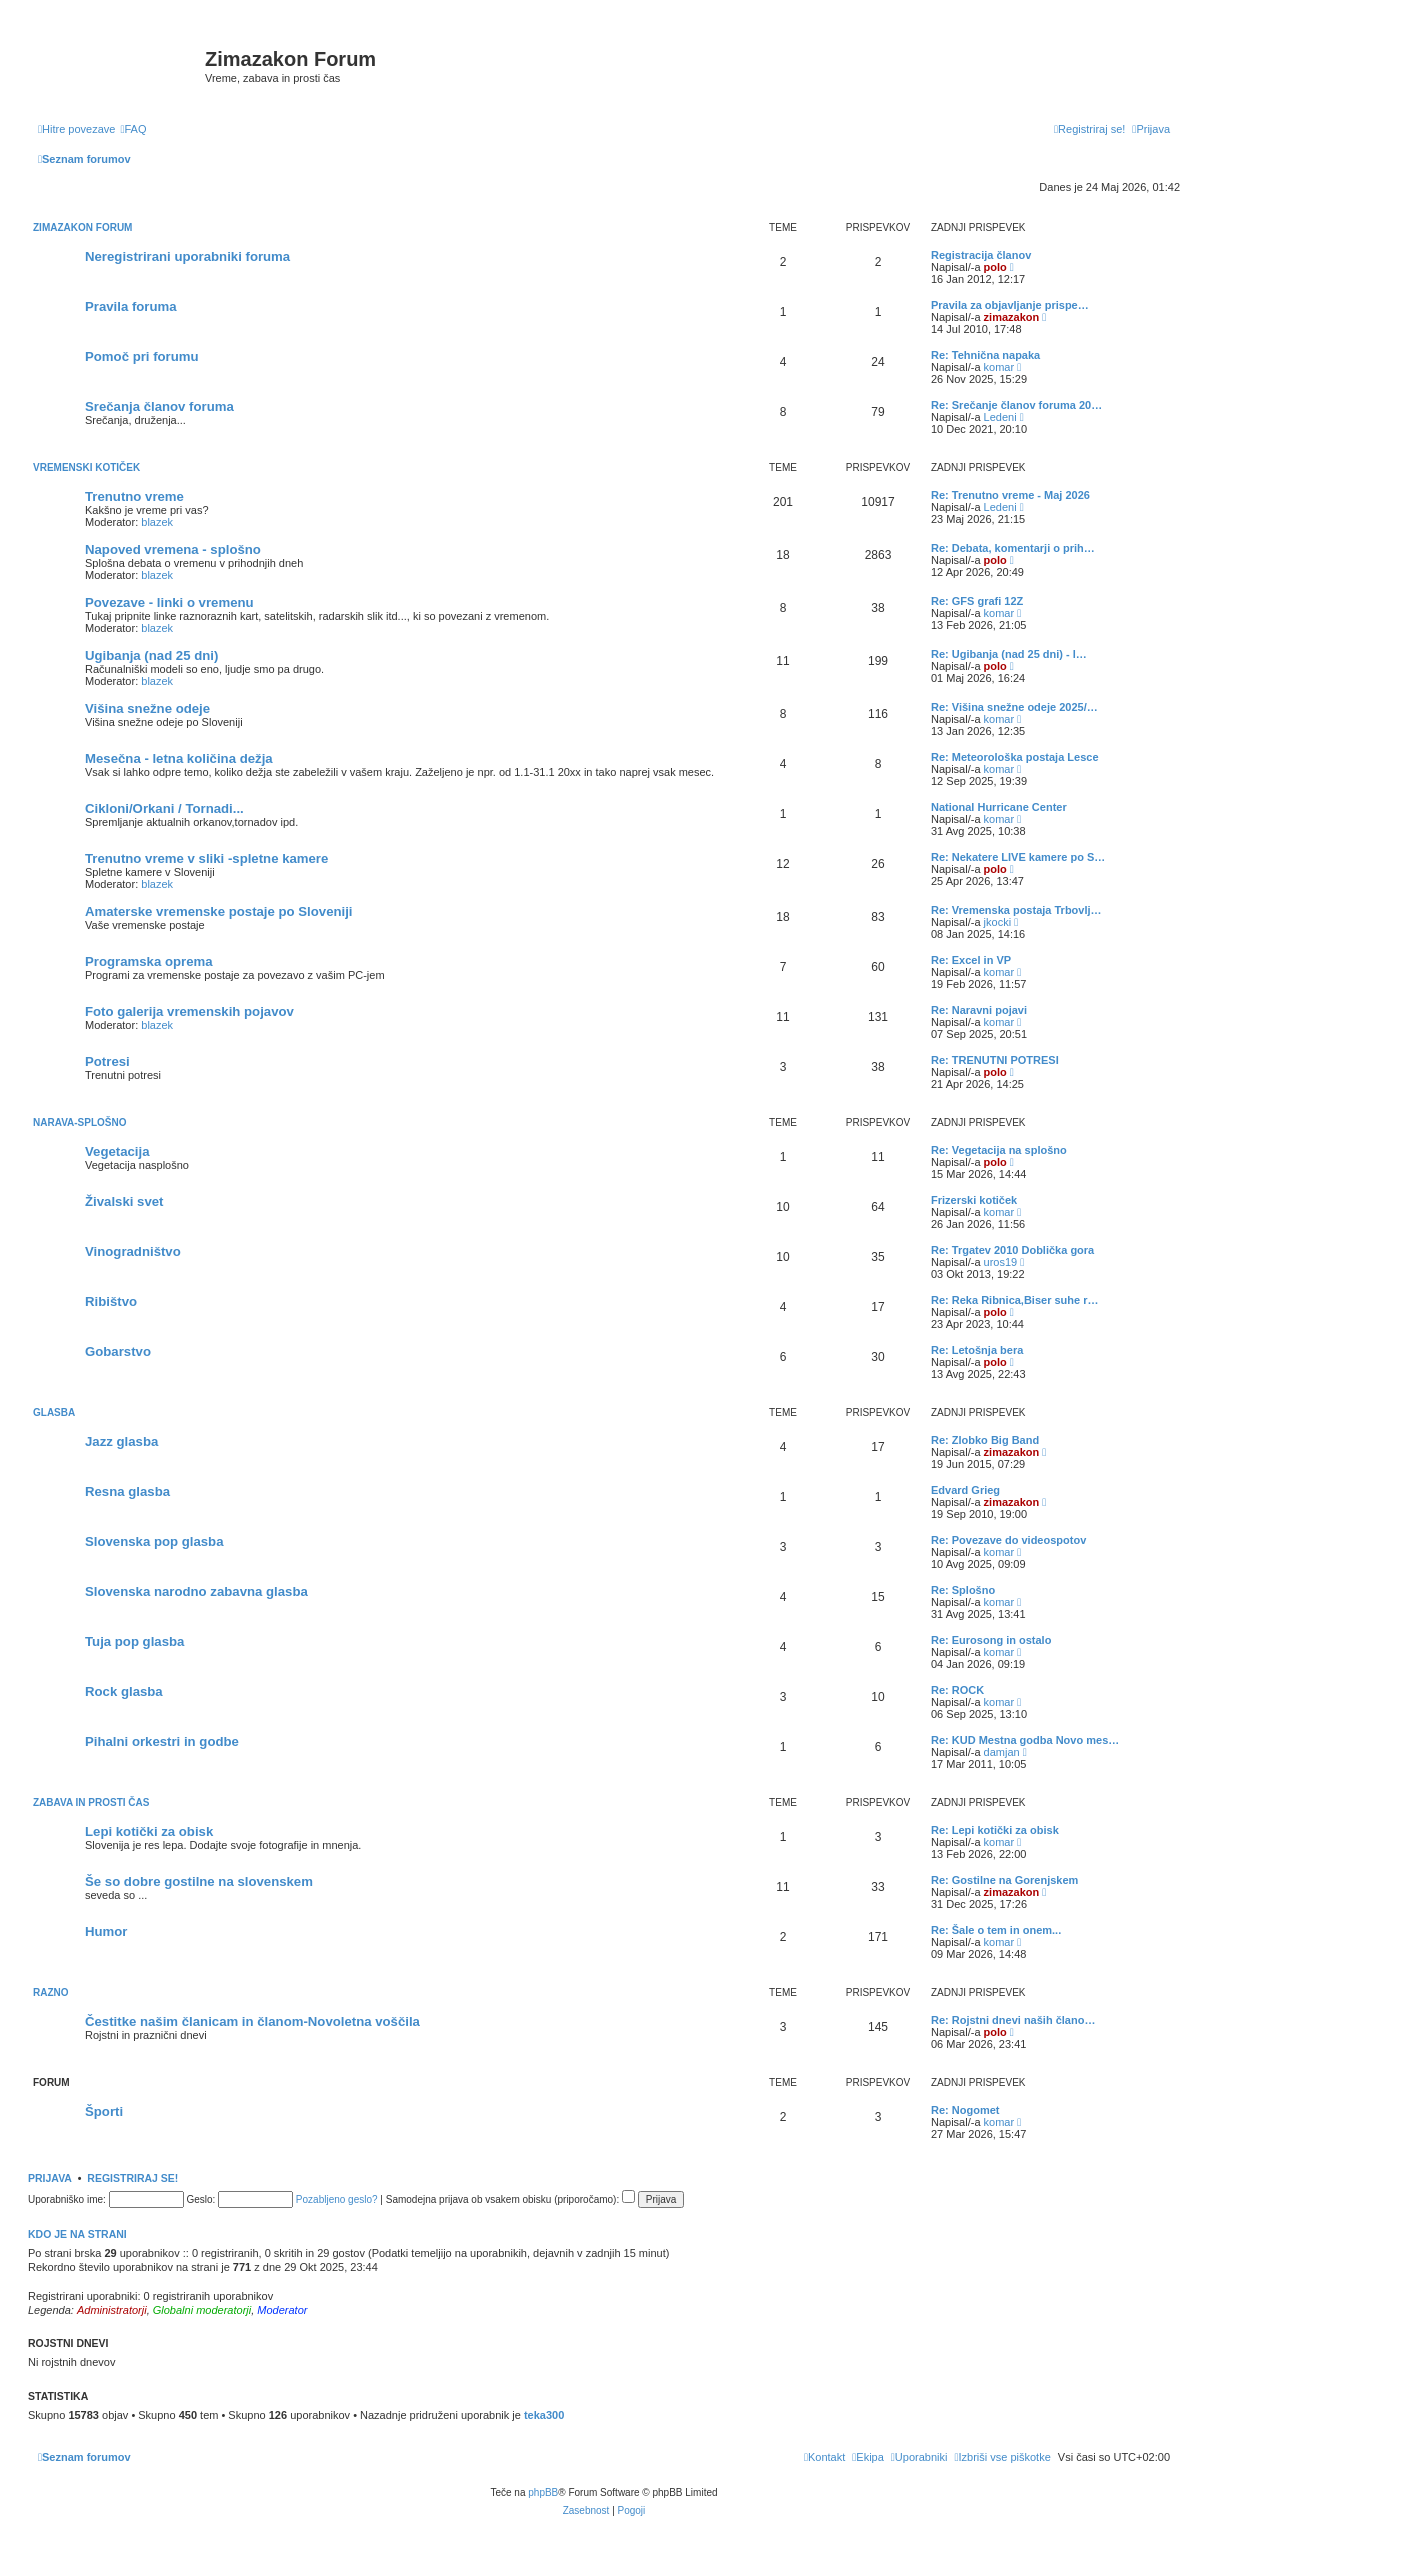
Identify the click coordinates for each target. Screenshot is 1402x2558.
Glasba (54, 1412)
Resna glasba (127, 1491)
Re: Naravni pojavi (979, 1010)
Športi (104, 2111)
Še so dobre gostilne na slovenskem (199, 1881)
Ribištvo (111, 1301)
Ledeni (1000, 417)
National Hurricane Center (999, 807)
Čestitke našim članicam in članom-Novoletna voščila (252, 2021)
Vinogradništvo (133, 1251)
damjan (1002, 1752)
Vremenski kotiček (86, 467)
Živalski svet (124, 1201)
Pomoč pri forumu (142, 356)
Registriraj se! (132, 2178)
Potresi (107, 1061)
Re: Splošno (963, 1590)
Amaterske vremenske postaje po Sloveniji (219, 911)
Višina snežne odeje (147, 708)
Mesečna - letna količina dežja (179, 758)
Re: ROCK (957, 1690)
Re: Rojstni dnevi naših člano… (1013, 2020)
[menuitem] (133, 129)
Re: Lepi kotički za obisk (995, 1830)
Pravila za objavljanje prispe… (1010, 305)
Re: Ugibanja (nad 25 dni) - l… (1009, 654)
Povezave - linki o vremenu (169, 602)
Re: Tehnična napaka (985, 355)
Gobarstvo (118, 1351)
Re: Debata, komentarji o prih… (1013, 548)
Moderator (282, 2310)
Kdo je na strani (77, 2234)
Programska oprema (149, 961)
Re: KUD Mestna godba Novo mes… (1025, 1740)
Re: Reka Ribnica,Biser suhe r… (1015, 1300)
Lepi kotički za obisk (149, 1831)
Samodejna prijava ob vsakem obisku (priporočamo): (510, 2199)
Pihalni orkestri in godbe (162, 1741)
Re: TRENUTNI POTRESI (995, 1060)
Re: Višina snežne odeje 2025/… (1014, 707)
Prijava (50, 2178)
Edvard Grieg (965, 1490)
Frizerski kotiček (974, 1200)
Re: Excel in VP (971, 960)
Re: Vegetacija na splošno (999, 1150)
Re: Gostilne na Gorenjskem (1004, 1880)
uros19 (1001, 1262)
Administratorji (112, 2310)
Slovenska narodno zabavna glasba (196, 1591)
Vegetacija (117, 1151)
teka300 (544, 2415)
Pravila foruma (131, 306)
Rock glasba (124, 1691)
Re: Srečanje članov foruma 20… (1016, 405)
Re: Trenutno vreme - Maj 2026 (1010, 495)
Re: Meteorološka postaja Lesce (1015, 757)
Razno (51, 1992)
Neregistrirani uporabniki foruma (187, 256)
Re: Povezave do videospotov (1008, 1540)
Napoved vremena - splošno (173, 549)
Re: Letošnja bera (977, 1350)
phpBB (543, 2492)
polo (995, 267)
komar (999, 367)
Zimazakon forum (82, 227)
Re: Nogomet (965, 2110)
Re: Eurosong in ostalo (991, 1640)
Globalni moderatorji (202, 2310)
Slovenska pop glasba (154, 1541)
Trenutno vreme (134, 496)
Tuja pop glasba (134, 1641)
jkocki (998, 922)
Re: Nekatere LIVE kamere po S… (1018, 857)
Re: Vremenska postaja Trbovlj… (1016, 910)
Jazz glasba (121, 1441)
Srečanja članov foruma (159, 406)
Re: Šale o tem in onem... (996, 1930)
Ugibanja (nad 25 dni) (151, 655)
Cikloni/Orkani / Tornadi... (164, 808)
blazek (157, 522)
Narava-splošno (80, 1122)
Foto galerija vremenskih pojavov (189, 1011)
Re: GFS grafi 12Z (977, 601)
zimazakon (1012, 317)
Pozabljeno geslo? (337, 2199)
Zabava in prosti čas (91, 1802)
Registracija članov (981, 255)
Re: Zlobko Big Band (985, 1440)
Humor (106, 1931)
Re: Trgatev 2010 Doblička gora (1012, 1250)
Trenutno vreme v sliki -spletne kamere (206, 858)
